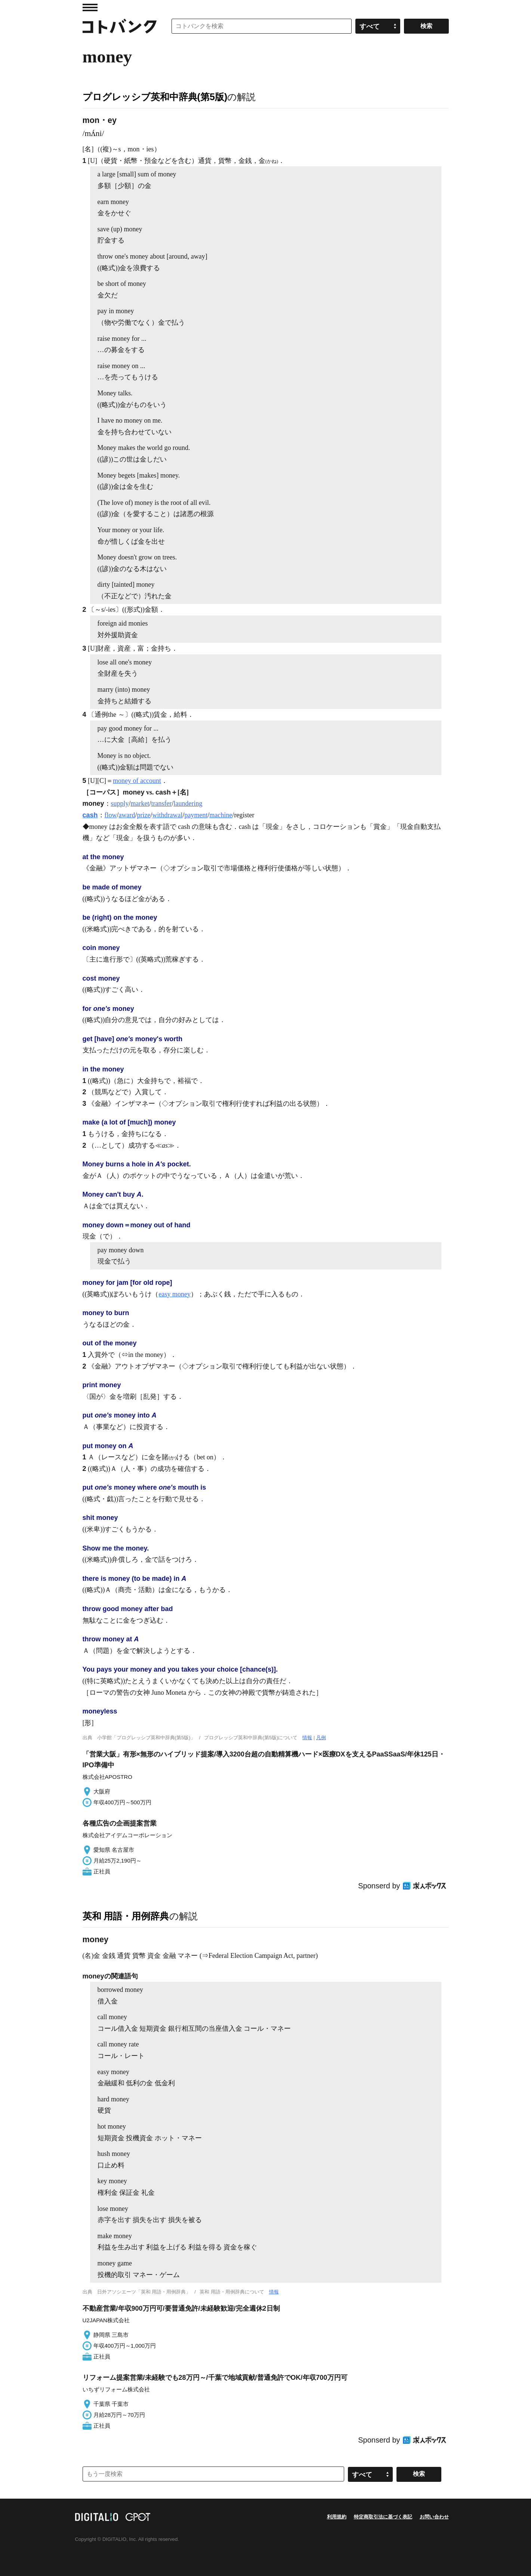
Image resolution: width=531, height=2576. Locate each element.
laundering (188, 803)
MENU (90, 7)
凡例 (321, 1737)
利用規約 (336, 2517)
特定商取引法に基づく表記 (383, 2517)
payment (196, 815)
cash (90, 815)
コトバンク (120, 26)
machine (221, 815)
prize (144, 815)
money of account (137, 780)
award (127, 815)
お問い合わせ (434, 2517)
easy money (174, 1294)
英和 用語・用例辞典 (126, 1916)
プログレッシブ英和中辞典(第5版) (155, 97)
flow (111, 815)
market (140, 803)
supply (120, 803)
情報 (307, 1737)
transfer (161, 803)
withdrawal (167, 815)
